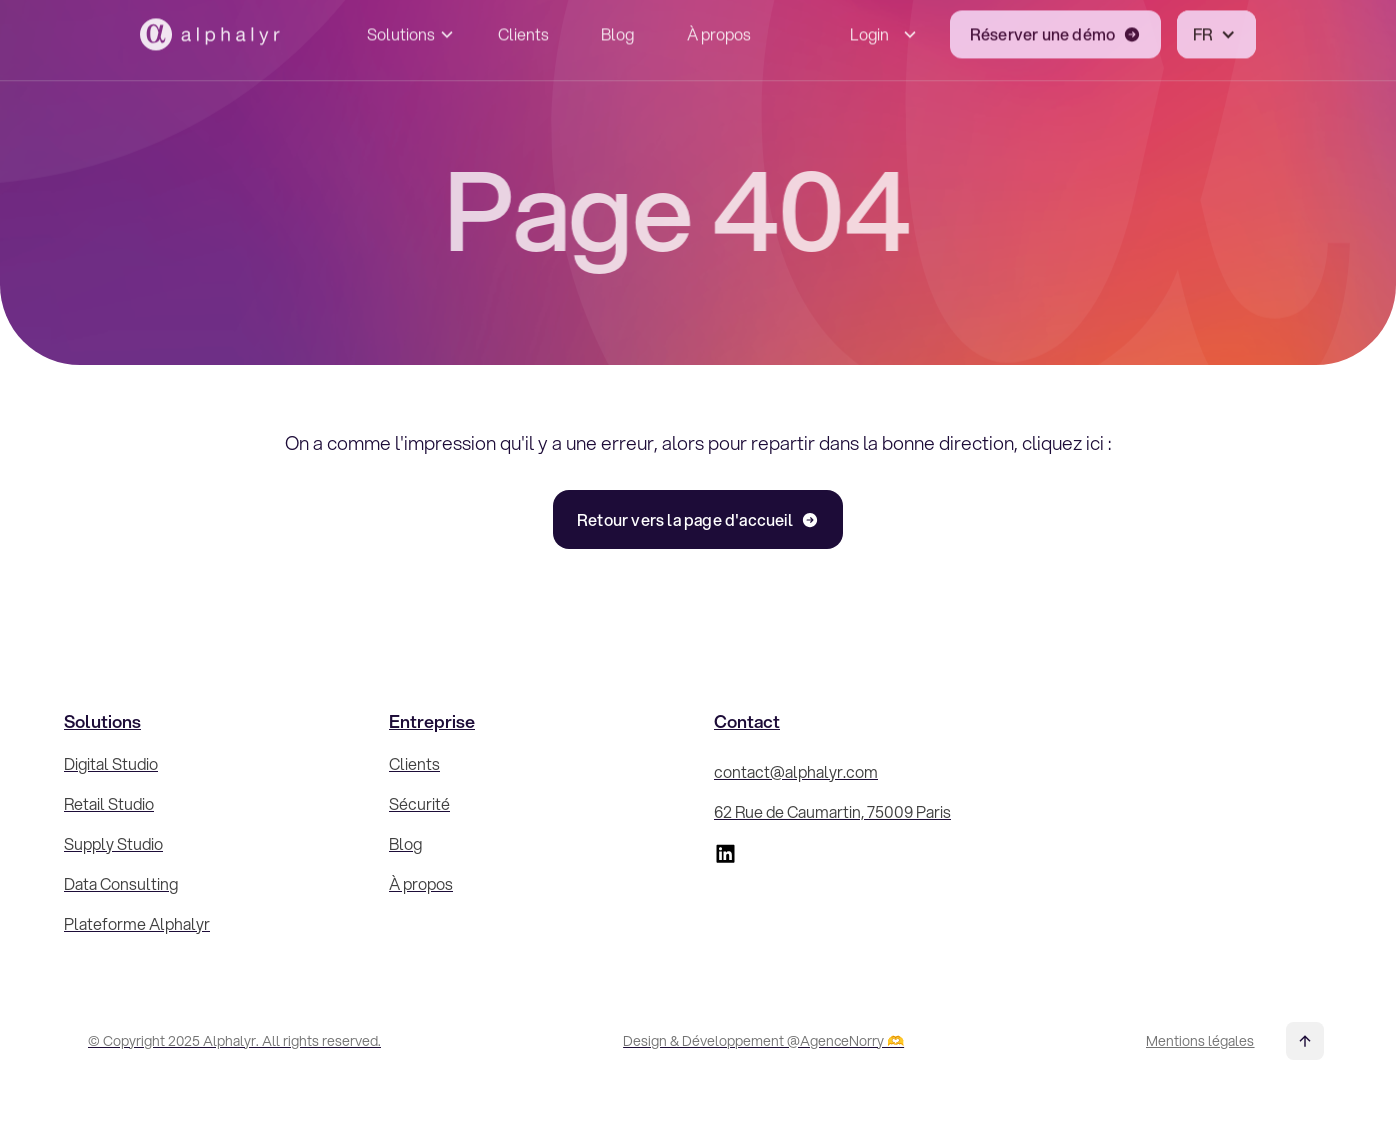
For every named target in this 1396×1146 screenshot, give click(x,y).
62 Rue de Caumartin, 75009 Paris (832, 811)
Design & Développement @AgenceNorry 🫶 (763, 1041)
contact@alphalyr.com (796, 771)
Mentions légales (1200, 1041)
